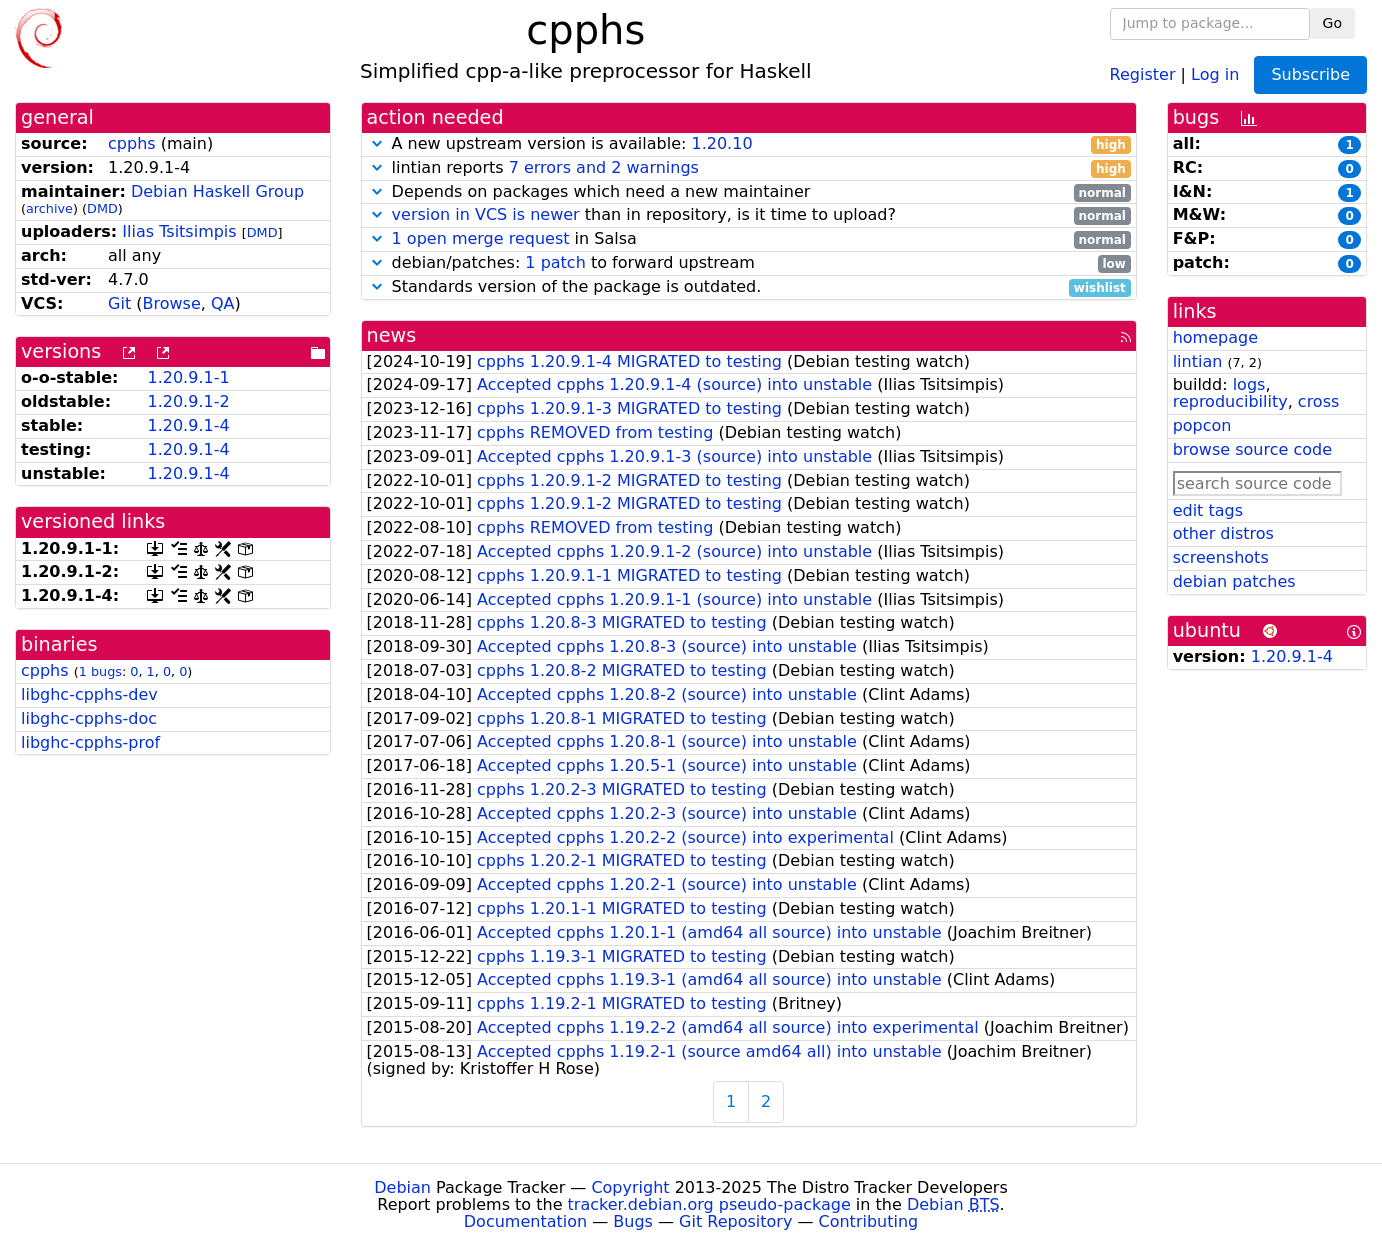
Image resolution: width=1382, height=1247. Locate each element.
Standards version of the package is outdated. (749, 287)
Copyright (630, 1187)
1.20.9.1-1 (188, 377)
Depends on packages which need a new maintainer (749, 192)
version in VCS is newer (486, 214)
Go (1332, 23)
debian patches (1234, 581)
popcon (1202, 425)
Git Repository (735, 1221)
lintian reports (749, 168)
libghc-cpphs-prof (90, 742)
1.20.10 (721, 143)
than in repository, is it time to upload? (749, 215)
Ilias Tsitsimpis (179, 231)
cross (1318, 401)
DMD (102, 208)
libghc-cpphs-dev (89, 694)
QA (223, 303)
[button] (377, 143)
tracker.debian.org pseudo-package (709, 1204)
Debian (402, 1187)
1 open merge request (481, 238)
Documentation (525, 1221)
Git (119, 303)
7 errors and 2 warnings (604, 167)
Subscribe (1310, 74)
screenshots (1221, 557)
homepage (1215, 337)
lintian (1198, 361)
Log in (1215, 73)
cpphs (132, 143)
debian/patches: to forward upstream (749, 263)
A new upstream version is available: (749, 144)
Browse (171, 303)
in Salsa (749, 239)
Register (1143, 73)
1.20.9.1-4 (188, 425)
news (392, 335)
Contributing (869, 1221)
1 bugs (100, 671)
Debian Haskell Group (217, 191)
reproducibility (1230, 401)
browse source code (1252, 449)
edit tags (1208, 510)
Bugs (633, 1221)
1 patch (555, 262)
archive (49, 208)
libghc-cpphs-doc (89, 718)
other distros (1223, 533)
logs (1249, 384)
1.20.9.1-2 (188, 401)
